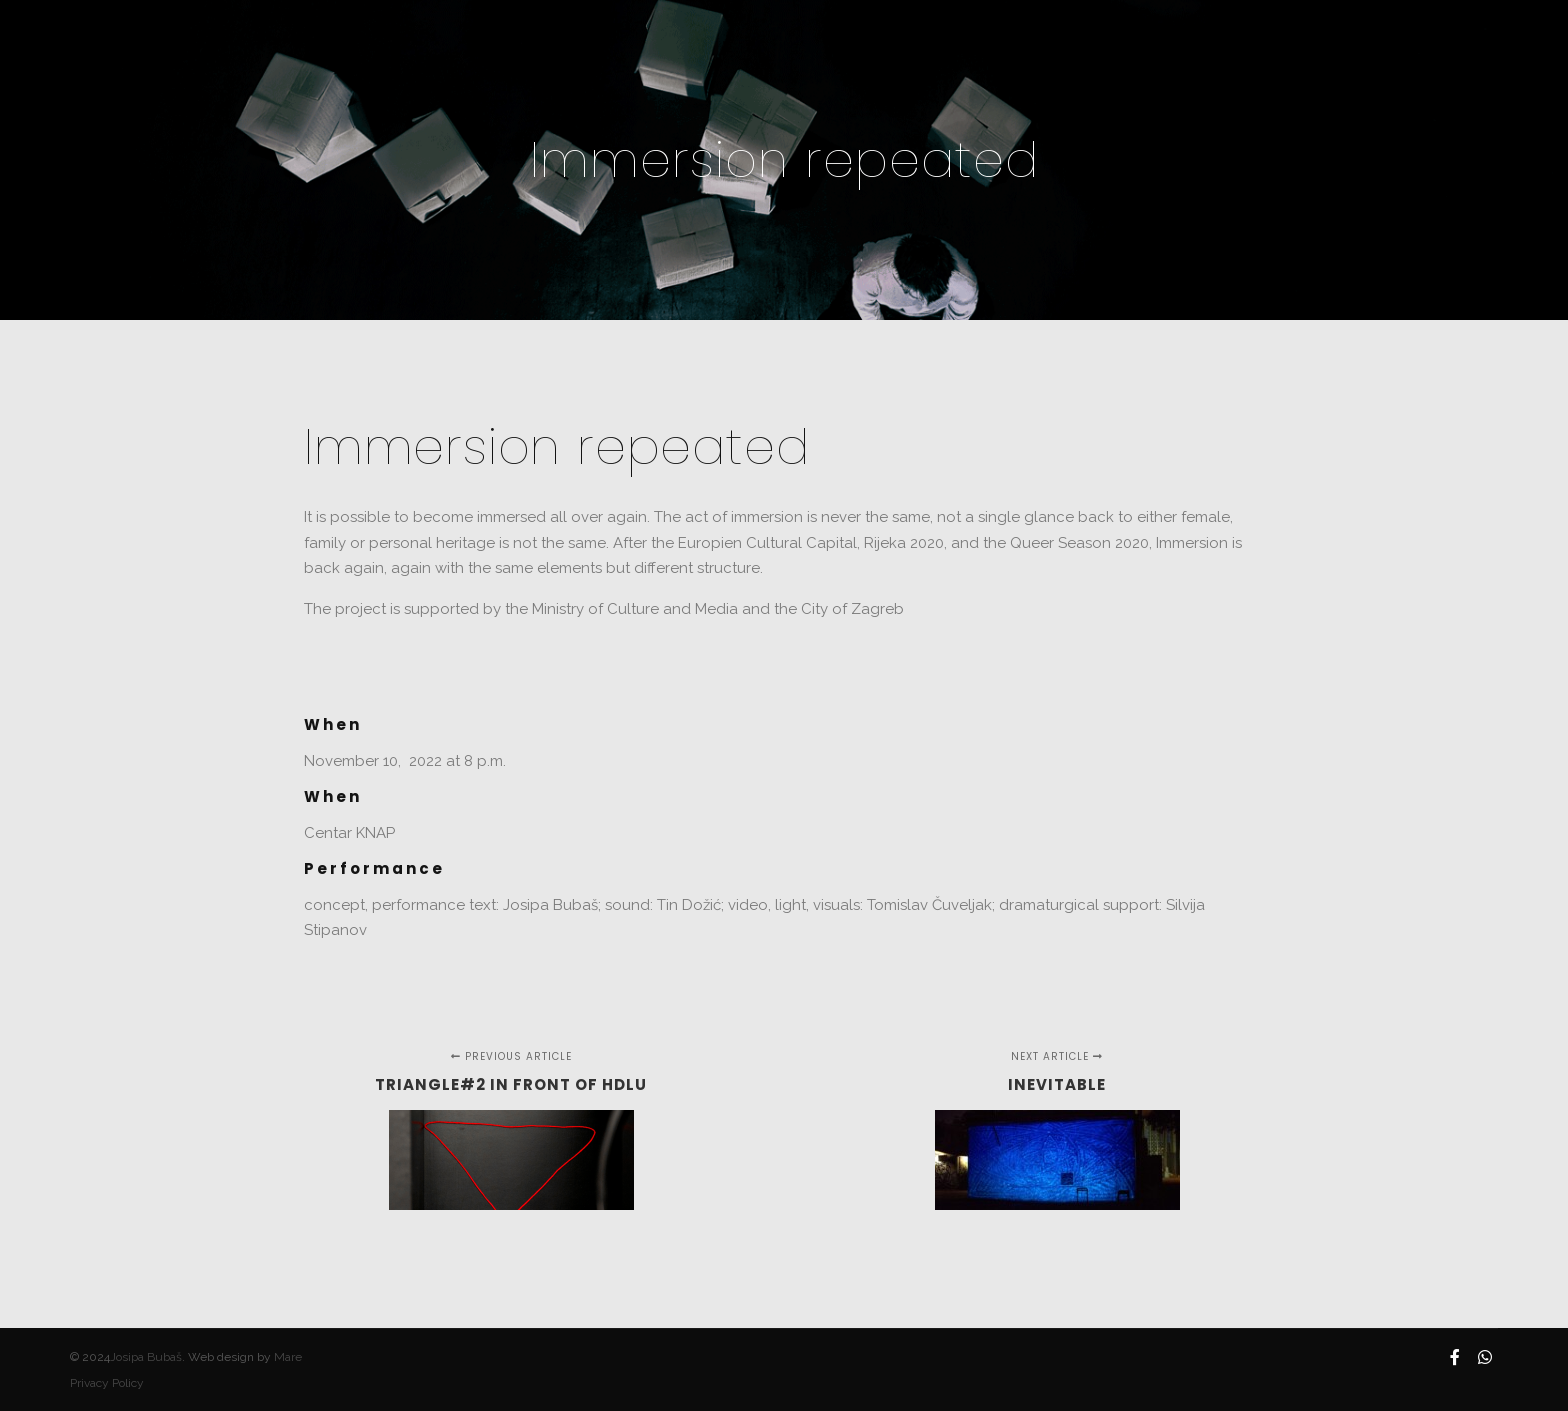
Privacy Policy (107, 1383)
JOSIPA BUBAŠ (140, 39)
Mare (288, 1357)
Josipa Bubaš (146, 1357)
